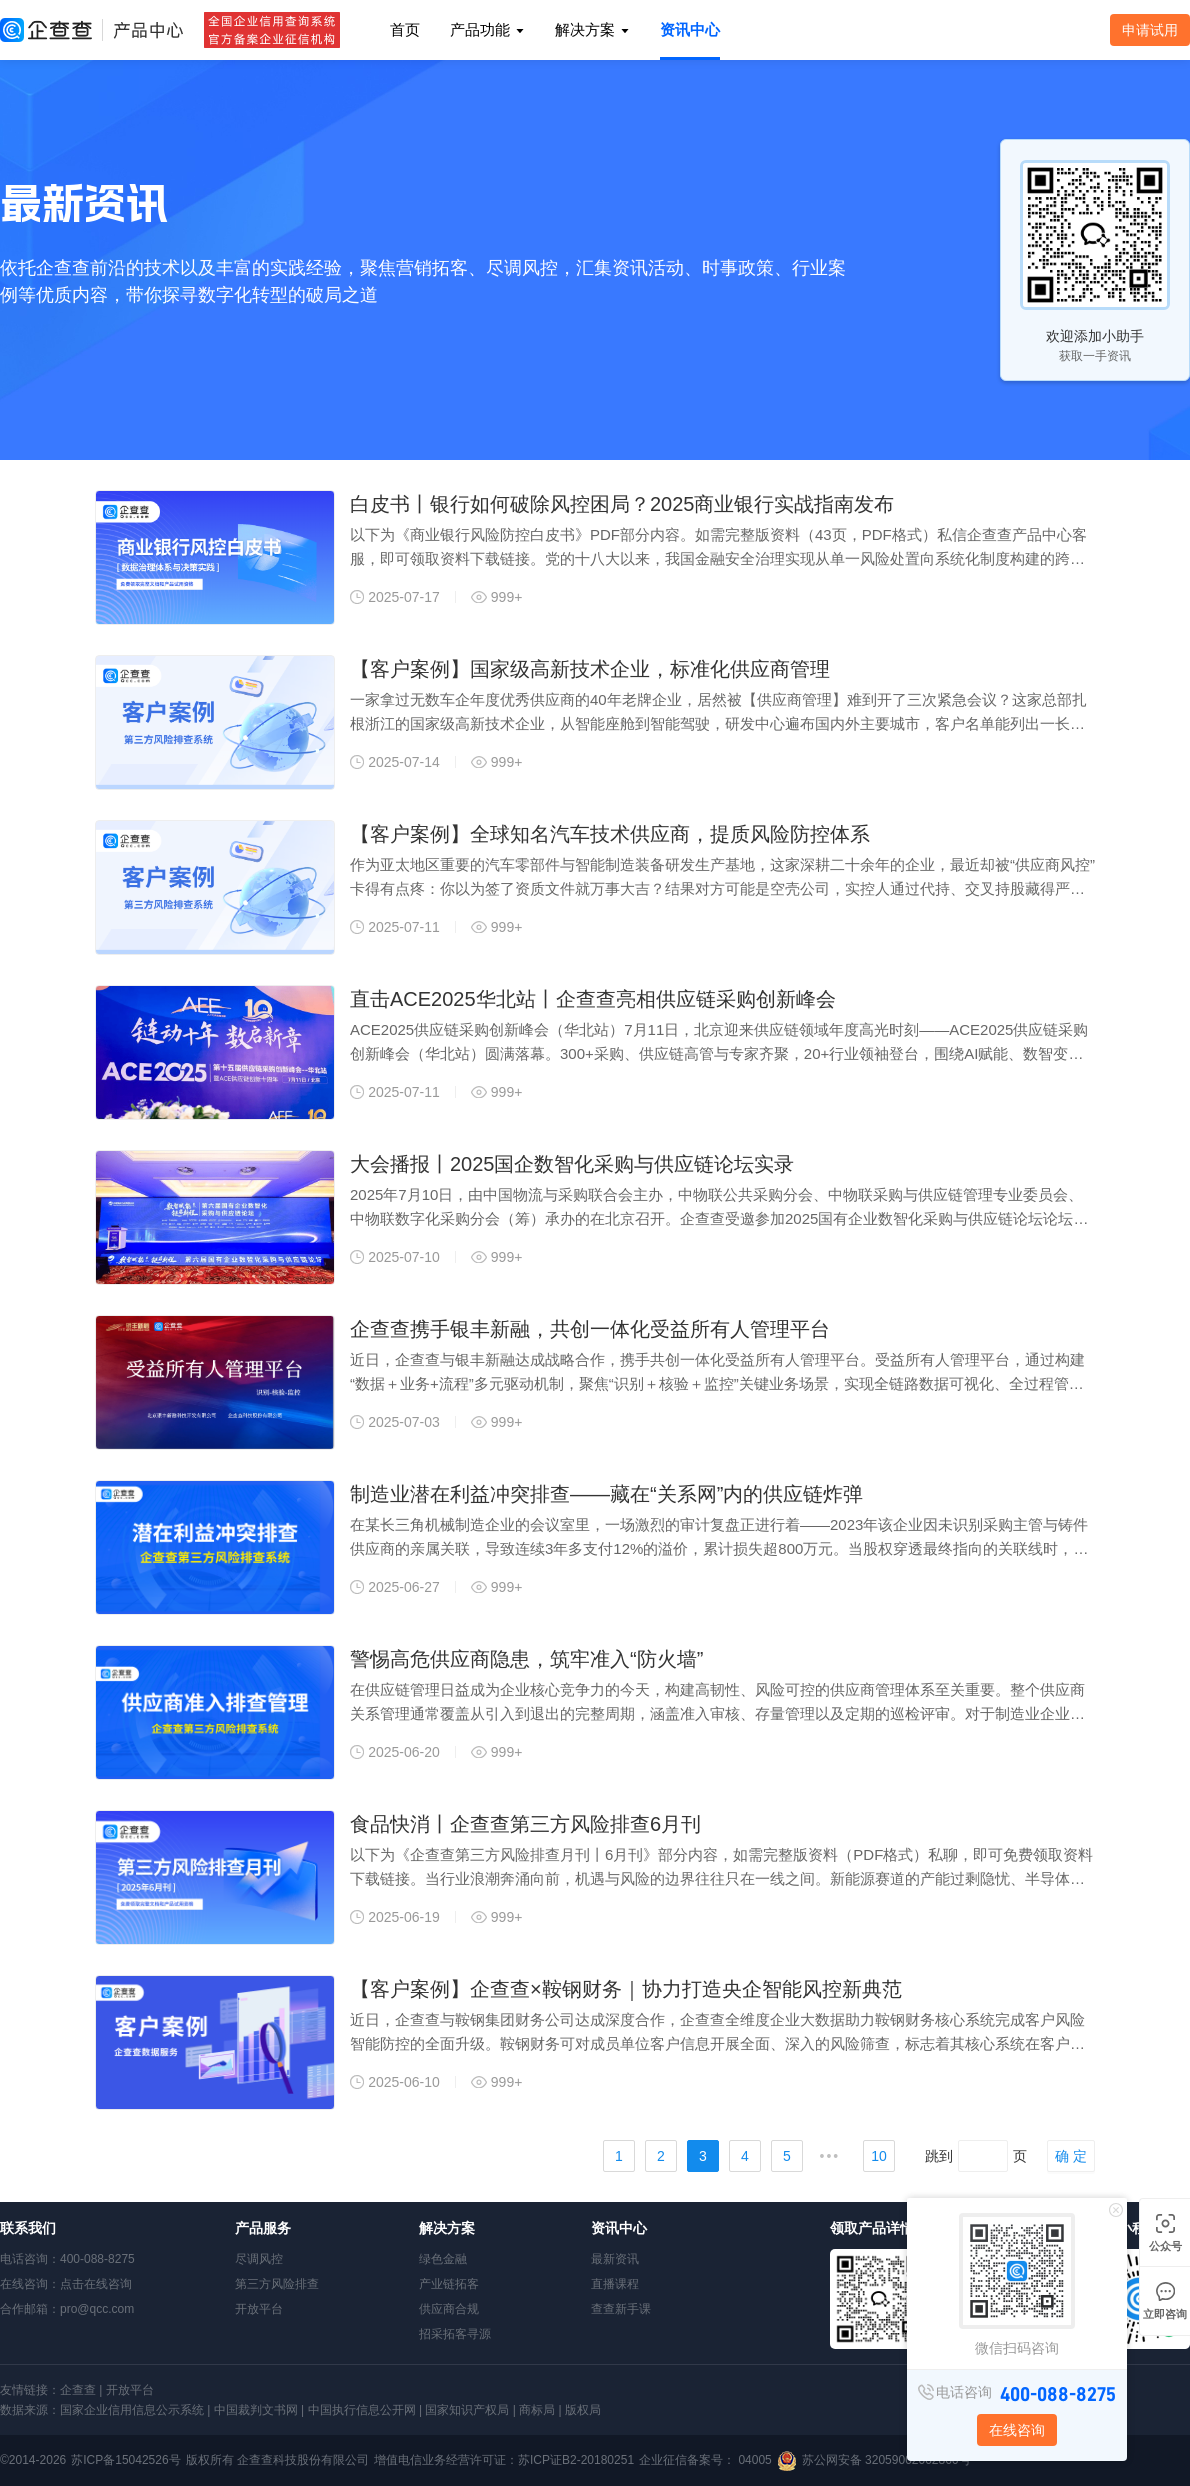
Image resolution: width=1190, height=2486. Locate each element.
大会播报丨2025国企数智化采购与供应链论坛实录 (572, 1164)
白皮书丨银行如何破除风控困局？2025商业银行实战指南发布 (622, 504)
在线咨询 (1017, 2430)
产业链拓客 (449, 2284)
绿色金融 (443, 2259)
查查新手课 (621, 2309)
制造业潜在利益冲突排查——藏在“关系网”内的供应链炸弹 (606, 1494)
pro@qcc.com (97, 2309)
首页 (405, 29)
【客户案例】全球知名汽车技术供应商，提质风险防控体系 (610, 834)
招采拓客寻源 (455, 2334)
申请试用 (1150, 30)
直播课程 (615, 2284)
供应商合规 (449, 2309)
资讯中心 (690, 29)
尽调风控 (259, 2259)
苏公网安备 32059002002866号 (886, 2460)
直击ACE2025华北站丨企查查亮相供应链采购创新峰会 (593, 999)
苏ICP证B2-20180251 (576, 2460)
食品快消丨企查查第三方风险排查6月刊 (525, 1824)
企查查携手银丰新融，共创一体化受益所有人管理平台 (590, 1329)
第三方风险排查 (277, 2284)
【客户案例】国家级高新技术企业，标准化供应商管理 (590, 669)
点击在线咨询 (96, 2284)
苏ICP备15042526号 (125, 2460)
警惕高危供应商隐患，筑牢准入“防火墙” (526, 1659)
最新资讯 (615, 2259)
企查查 (78, 2390)
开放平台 (259, 2309)
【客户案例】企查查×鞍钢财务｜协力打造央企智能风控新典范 (626, 1989)
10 (879, 2156)
